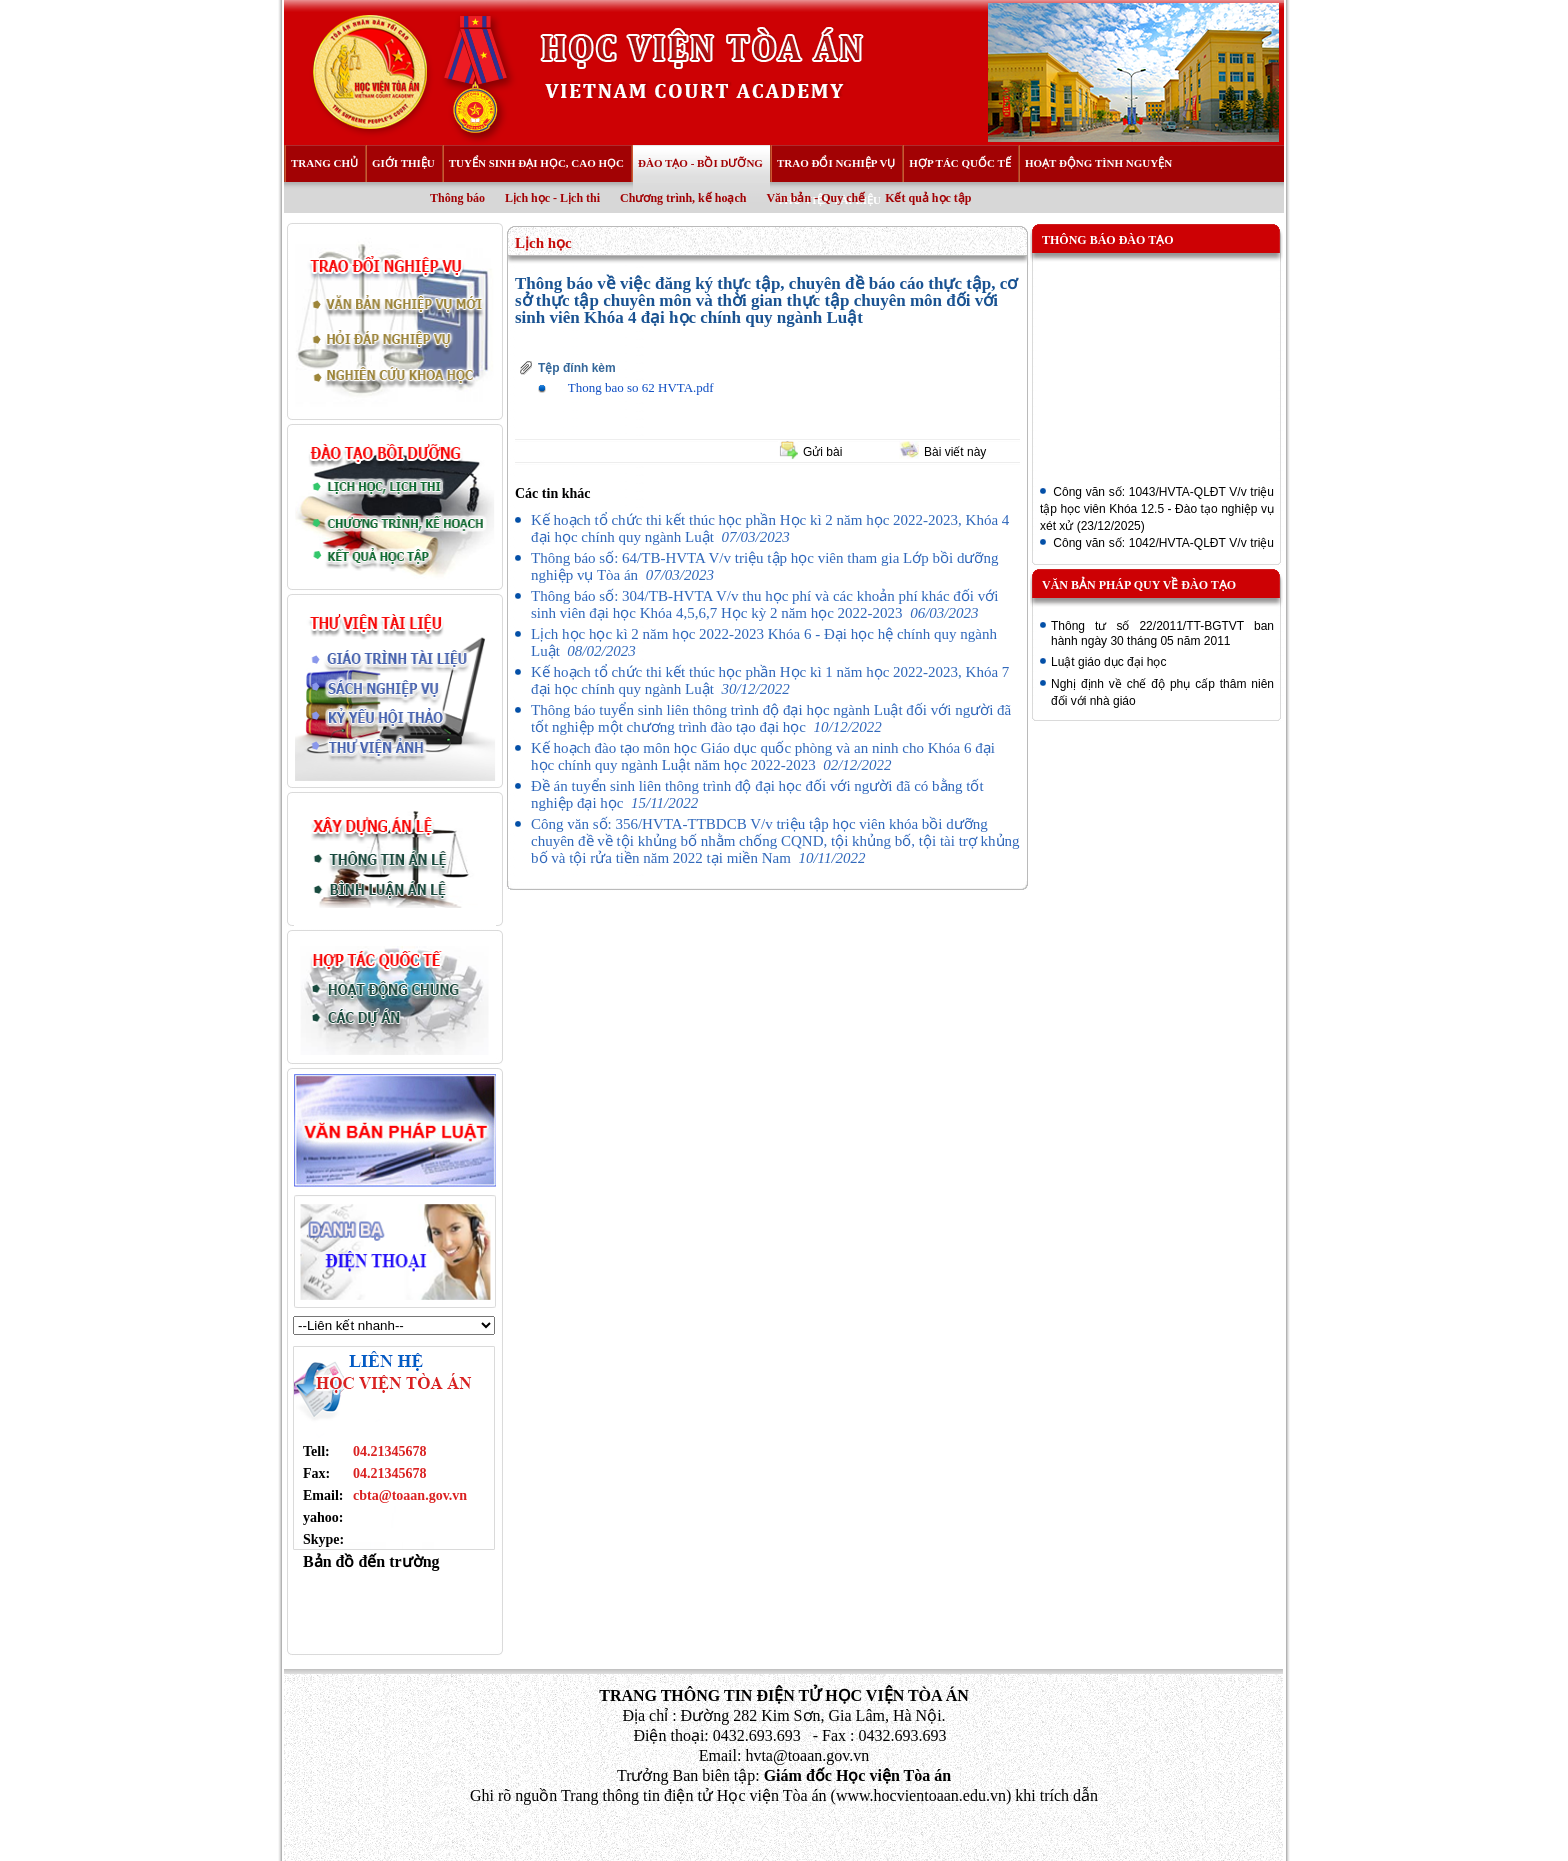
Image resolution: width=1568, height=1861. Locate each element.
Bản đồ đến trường (371, 1561)
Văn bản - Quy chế (815, 198)
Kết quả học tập (928, 198)
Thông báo (457, 198)
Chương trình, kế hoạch (683, 198)
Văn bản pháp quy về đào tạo (1139, 585)
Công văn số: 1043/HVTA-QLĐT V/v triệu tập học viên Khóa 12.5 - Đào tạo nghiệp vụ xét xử (1157, 511)
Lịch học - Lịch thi (552, 198)
